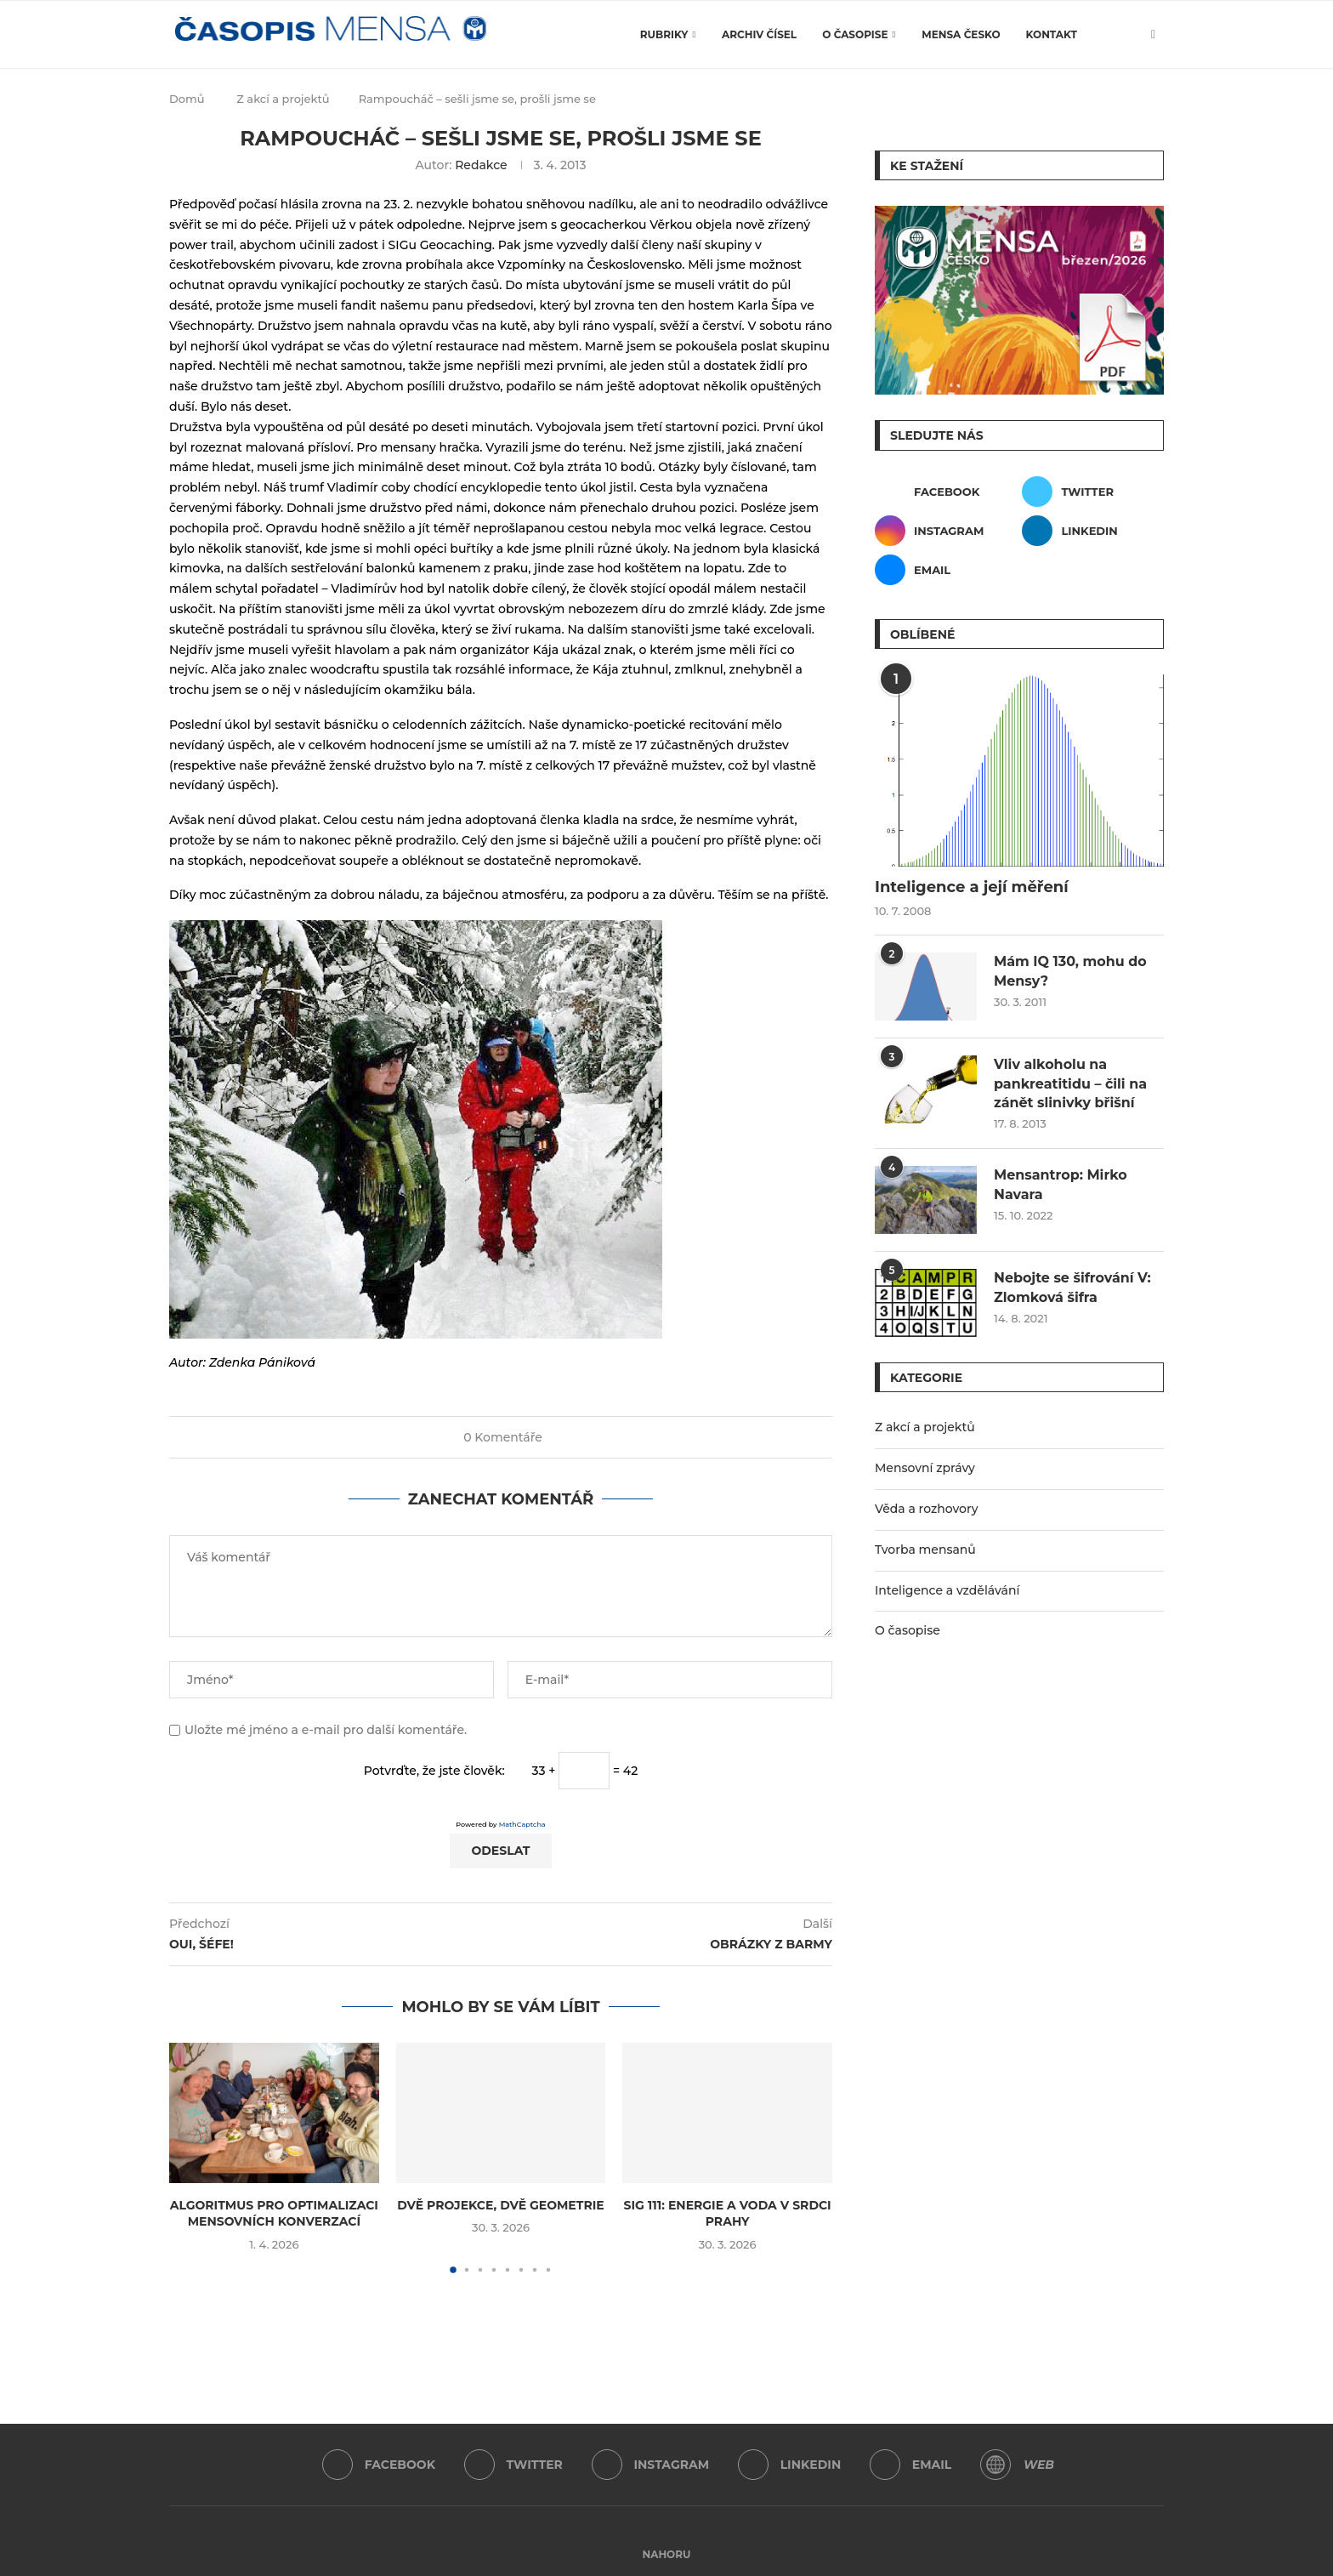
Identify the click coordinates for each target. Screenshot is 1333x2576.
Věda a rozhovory (926, 1508)
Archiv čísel (759, 34)
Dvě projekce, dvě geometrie (500, 2205)
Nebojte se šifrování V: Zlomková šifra (1072, 1287)
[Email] (946, 569)
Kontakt (1051, 34)
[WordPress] (995, 2464)
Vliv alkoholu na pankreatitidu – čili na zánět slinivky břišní (1071, 1083)
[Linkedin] (1093, 530)
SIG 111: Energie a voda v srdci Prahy (727, 2214)
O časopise (855, 34)
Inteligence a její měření (972, 887)
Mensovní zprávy (925, 1468)
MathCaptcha (522, 1824)
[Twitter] (1093, 491)
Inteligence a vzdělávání (947, 1590)
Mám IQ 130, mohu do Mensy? (1070, 970)
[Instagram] (946, 530)
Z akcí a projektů (282, 98)
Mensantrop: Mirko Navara (1060, 1184)
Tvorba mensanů (925, 1549)
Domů (187, 98)
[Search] (1123, 35)
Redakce (481, 165)
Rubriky (664, 34)
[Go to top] (667, 2554)
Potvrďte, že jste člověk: (434, 1770)
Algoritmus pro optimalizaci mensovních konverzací (274, 2214)
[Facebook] (946, 491)
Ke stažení (926, 165)
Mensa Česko (961, 34)
